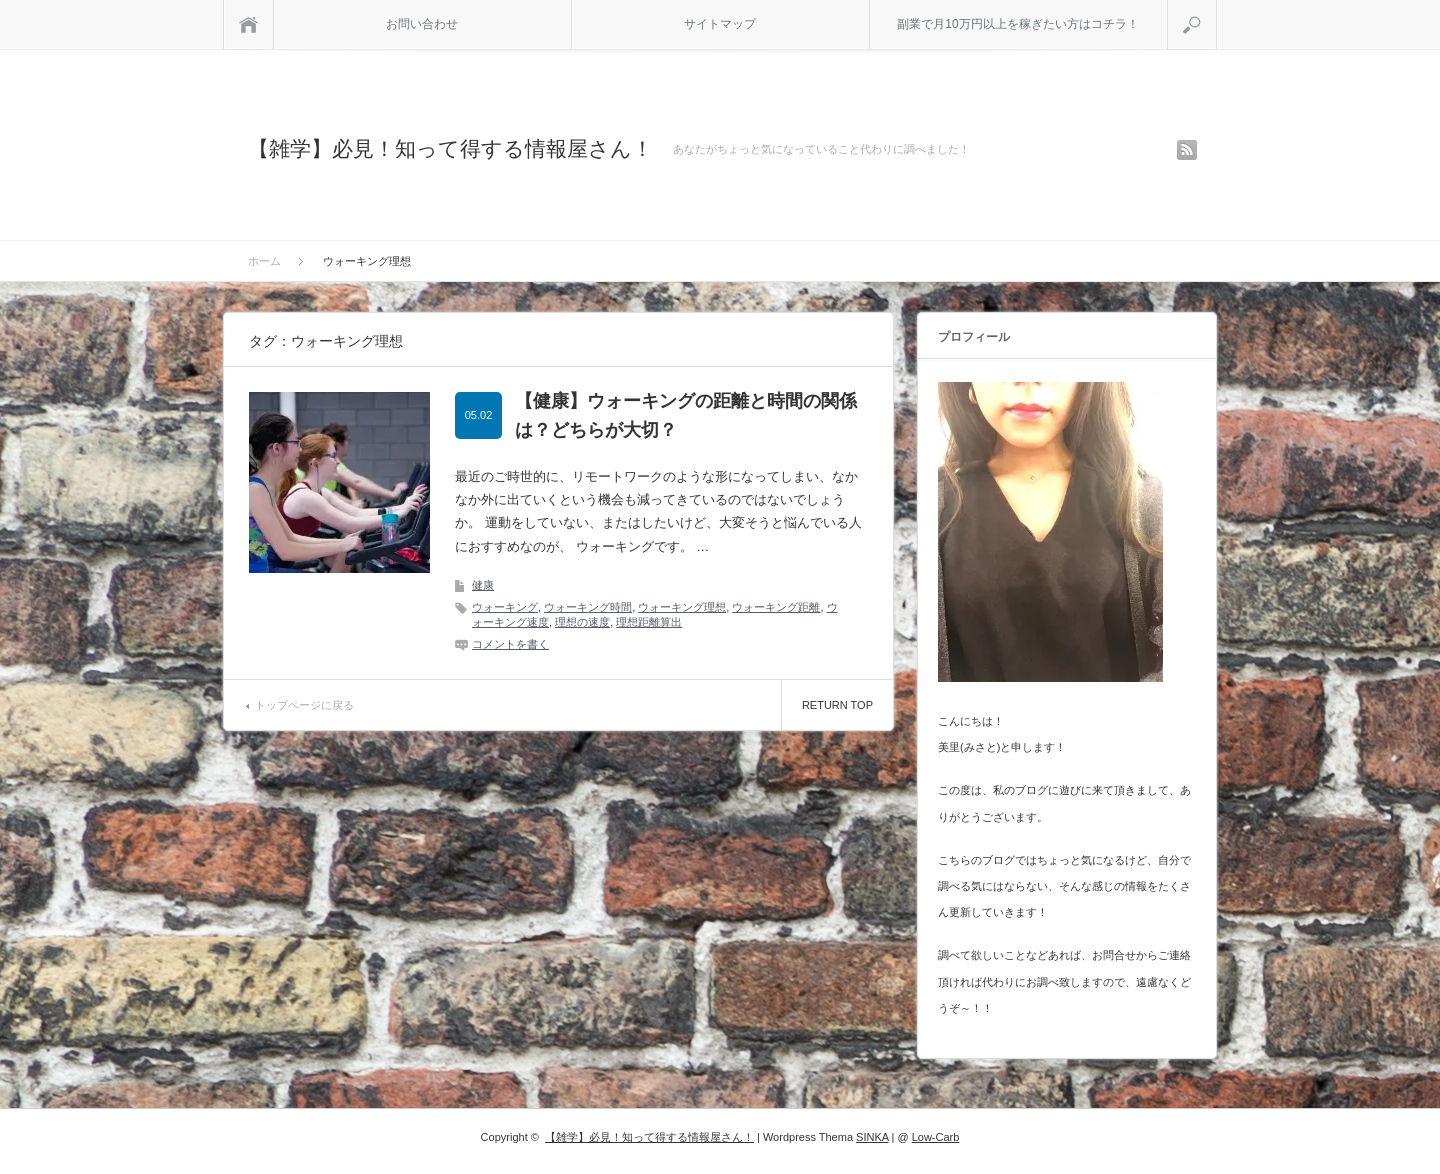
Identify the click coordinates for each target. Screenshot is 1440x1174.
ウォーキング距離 (776, 607)
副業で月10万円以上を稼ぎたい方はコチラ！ (1017, 24)
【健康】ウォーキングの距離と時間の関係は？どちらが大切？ (686, 415)
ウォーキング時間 (588, 607)
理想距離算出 (649, 622)
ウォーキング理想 (682, 607)
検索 (1216, 8)
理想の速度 (582, 622)
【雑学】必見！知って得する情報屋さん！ (450, 148)
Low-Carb (936, 1137)
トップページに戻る (304, 705)
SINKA (872, 1137)
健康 (483, 585)
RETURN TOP (837, 705)
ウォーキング (505, 607)
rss (1187, 150)
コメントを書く (510, 644)
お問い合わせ (422, 24)
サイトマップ (720, 24)
